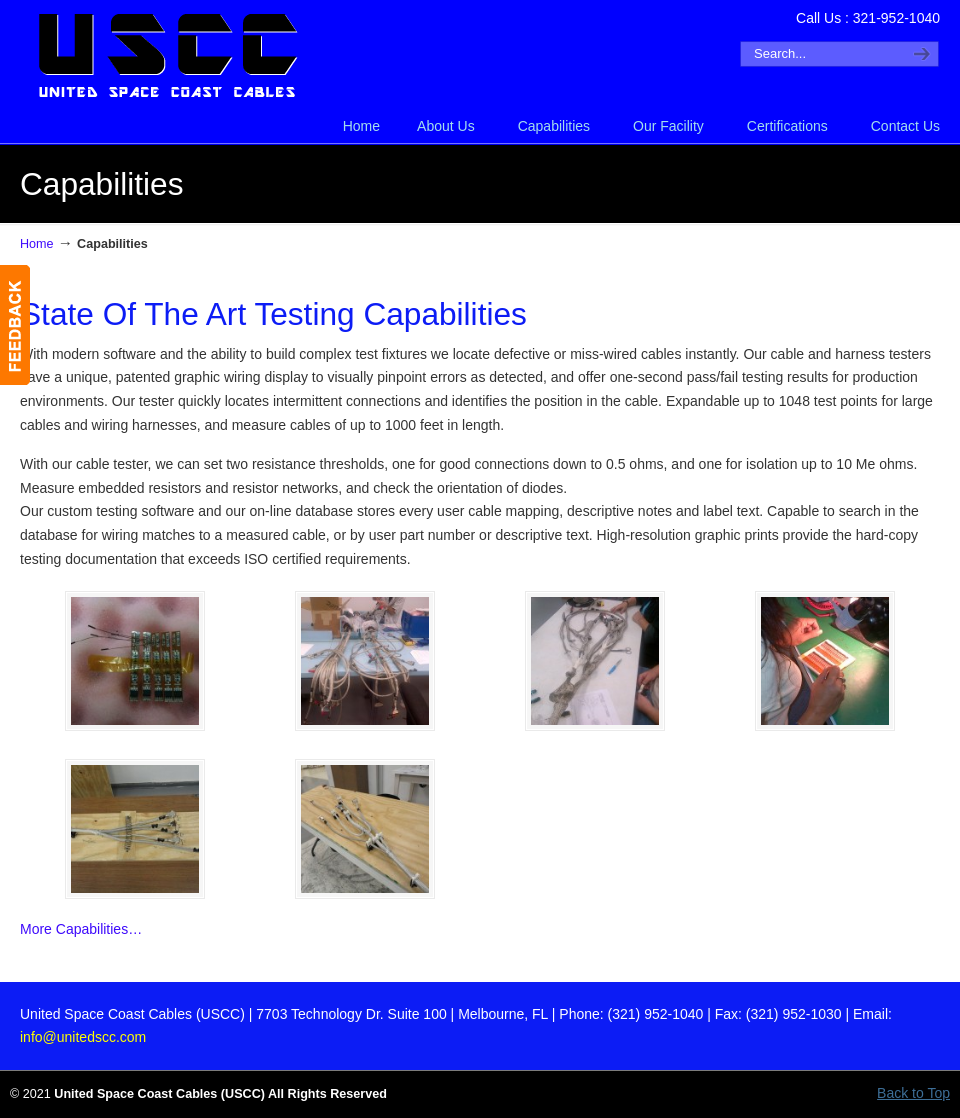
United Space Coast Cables (170, 56)
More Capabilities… (81, 929)
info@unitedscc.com (83, 1037)
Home (37, 244)
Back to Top (913, 1093)
